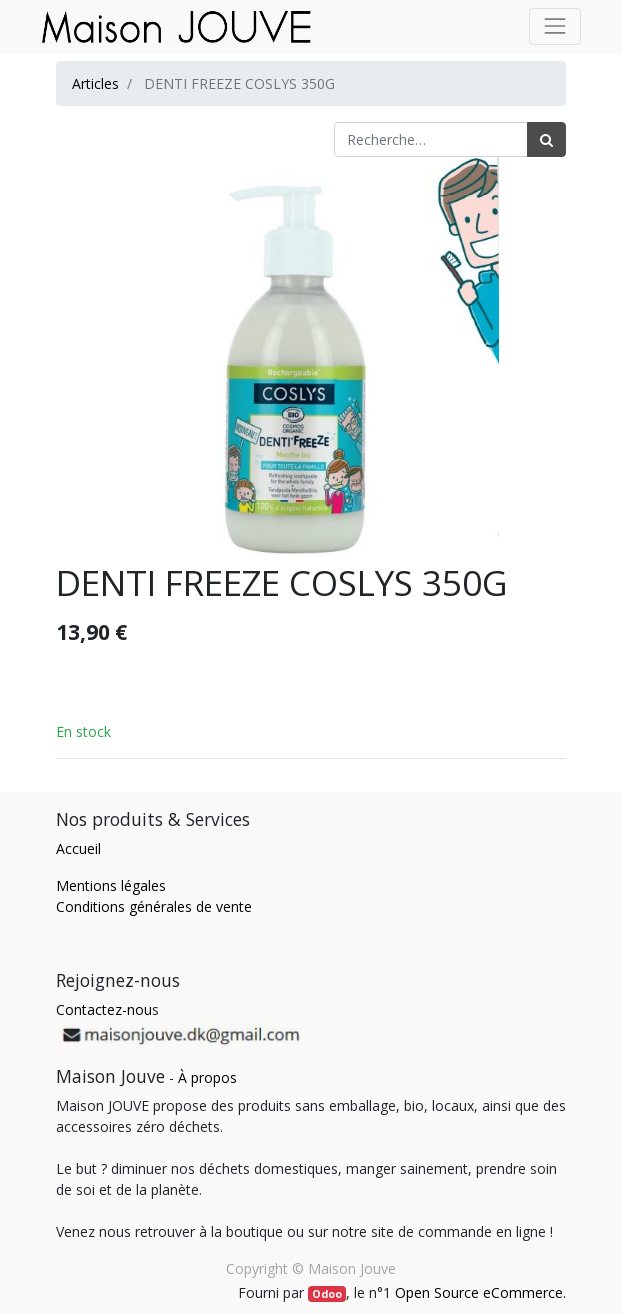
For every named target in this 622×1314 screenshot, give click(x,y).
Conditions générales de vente (154, 906)
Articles (95, 83)
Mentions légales (111, 885)
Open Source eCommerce (479, 1292)
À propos (207, 1077)
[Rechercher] (546, 139)
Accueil (78, 848)
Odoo (327, 1294)
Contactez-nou (104, 1009)
